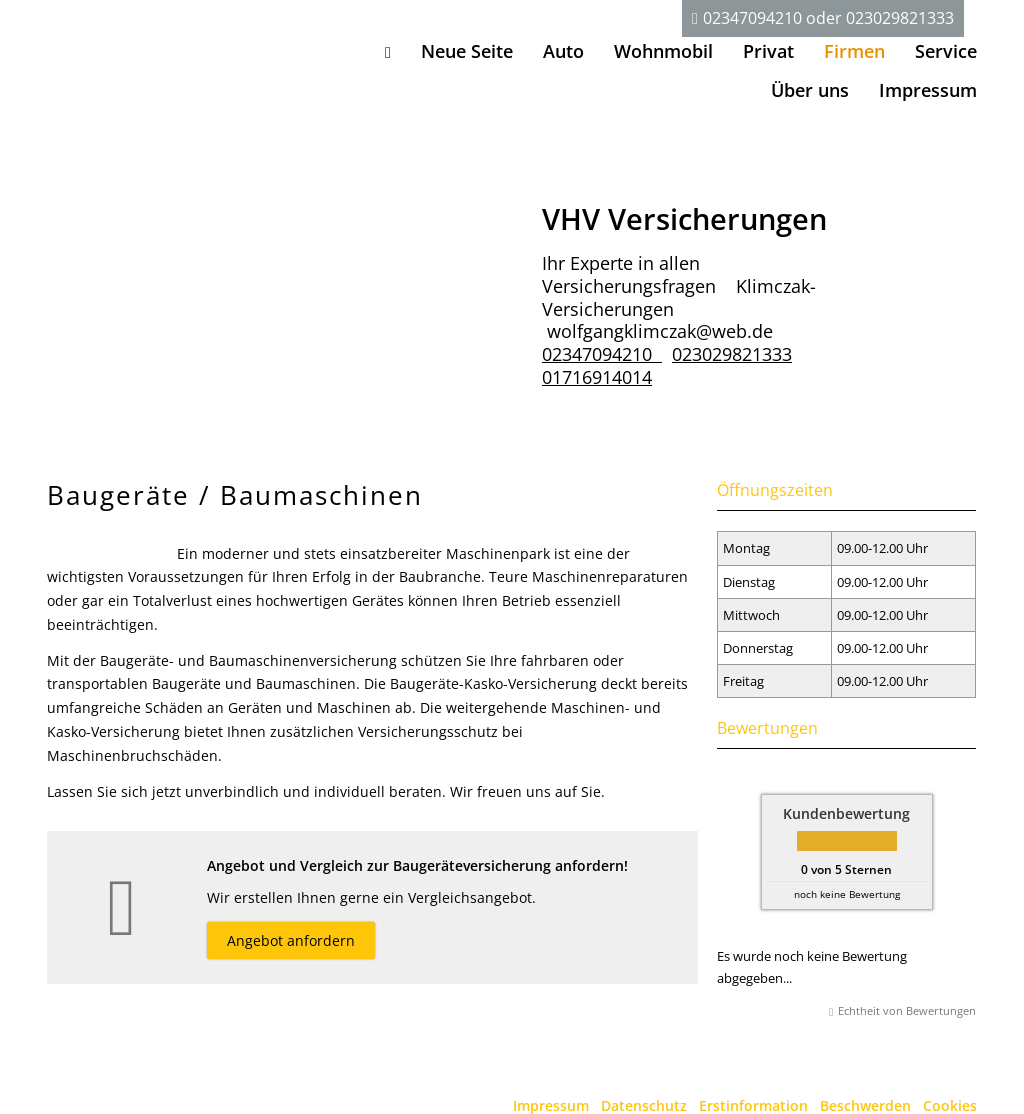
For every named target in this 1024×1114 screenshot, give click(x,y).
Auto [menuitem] (563, 51)
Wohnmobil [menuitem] (663, 51)
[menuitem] (388, 51)
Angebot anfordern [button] (291, 940)
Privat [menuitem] (768, 51)
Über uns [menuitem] (810, 90)
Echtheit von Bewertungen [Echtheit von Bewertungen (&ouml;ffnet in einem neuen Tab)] (907, 1010)
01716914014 (597, 377)
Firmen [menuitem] (854, 51)
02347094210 (752, 18)
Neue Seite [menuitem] (467, 51)
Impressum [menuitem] (928, 90)
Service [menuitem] (946, 51)
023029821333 (900, 18)
